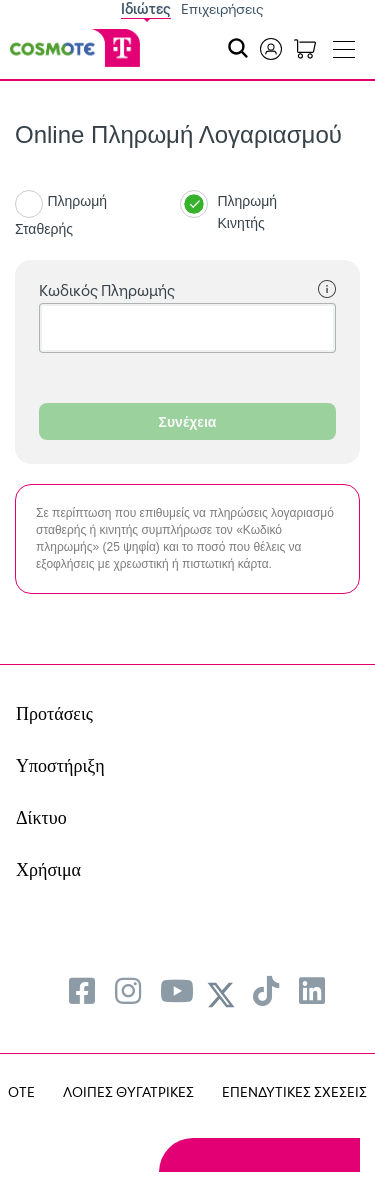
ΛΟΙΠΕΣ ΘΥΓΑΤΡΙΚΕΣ (128, 1091)
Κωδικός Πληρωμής (187, 290)
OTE (21, 1091)
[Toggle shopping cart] (305, 48)
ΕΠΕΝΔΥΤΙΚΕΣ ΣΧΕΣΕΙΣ (294, 1091)
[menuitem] (82, 990)
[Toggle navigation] (344, 45)
